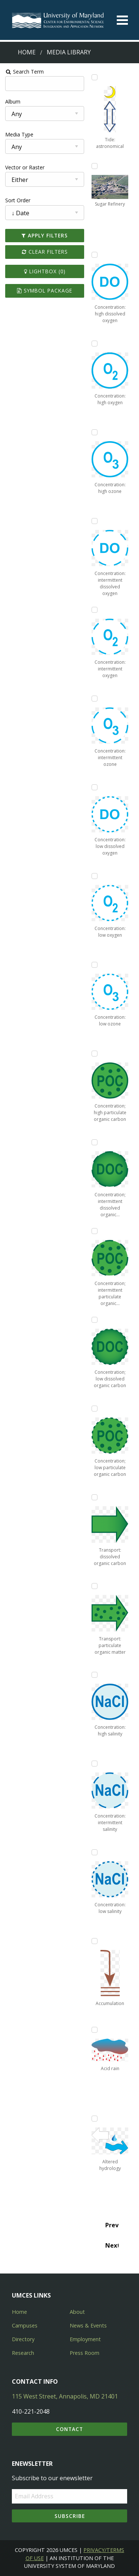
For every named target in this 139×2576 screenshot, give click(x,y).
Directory (23, 2339)
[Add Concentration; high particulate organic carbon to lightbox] (95, 1054)
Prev (112, 2225)
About (77, 2311)
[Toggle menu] (122, 20)
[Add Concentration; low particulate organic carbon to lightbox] (95, 1409)
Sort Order (17, 200)
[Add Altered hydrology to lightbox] (95, 2119)
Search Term (24, 71)
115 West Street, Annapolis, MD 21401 (65, 2396)
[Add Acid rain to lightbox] (95, 2030)
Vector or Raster (24, 167)
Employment (85, 2339)
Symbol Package (44, 290)
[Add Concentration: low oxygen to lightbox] (95, 876)
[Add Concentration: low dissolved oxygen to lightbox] (95, 787)
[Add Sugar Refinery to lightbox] (95, 166)
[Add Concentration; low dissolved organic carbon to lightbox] (95, 1320)
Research (23, 2352)
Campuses (24, 2325)
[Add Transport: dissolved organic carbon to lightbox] (95, 1497)
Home (27, 52)
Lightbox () (44, 271)
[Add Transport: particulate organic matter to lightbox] (95, 1586)
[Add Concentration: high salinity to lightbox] (95, 1675)
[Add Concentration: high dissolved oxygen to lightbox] (95, 255)
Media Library (69, 52)
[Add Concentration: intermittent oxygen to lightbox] (95, 610)
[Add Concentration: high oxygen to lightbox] (95, 343)
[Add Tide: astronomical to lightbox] (95, 77)
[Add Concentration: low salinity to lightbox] (95, 1852)
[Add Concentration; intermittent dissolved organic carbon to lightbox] (95, 1142)
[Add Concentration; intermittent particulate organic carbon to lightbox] (95, 1231)
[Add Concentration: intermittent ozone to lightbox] (95, 699)
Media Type (19, 134)
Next (112, 2245)
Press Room (84, 2352)
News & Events (88, 2325)
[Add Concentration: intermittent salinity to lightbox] (95, 1764)
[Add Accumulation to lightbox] (95, 1941)
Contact (69, 2429)
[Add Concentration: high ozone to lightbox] (95, 432)
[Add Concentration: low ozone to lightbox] (95, 965)
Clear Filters (44, 251)
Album (12, 101)
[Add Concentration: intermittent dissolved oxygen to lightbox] (95, 521)
